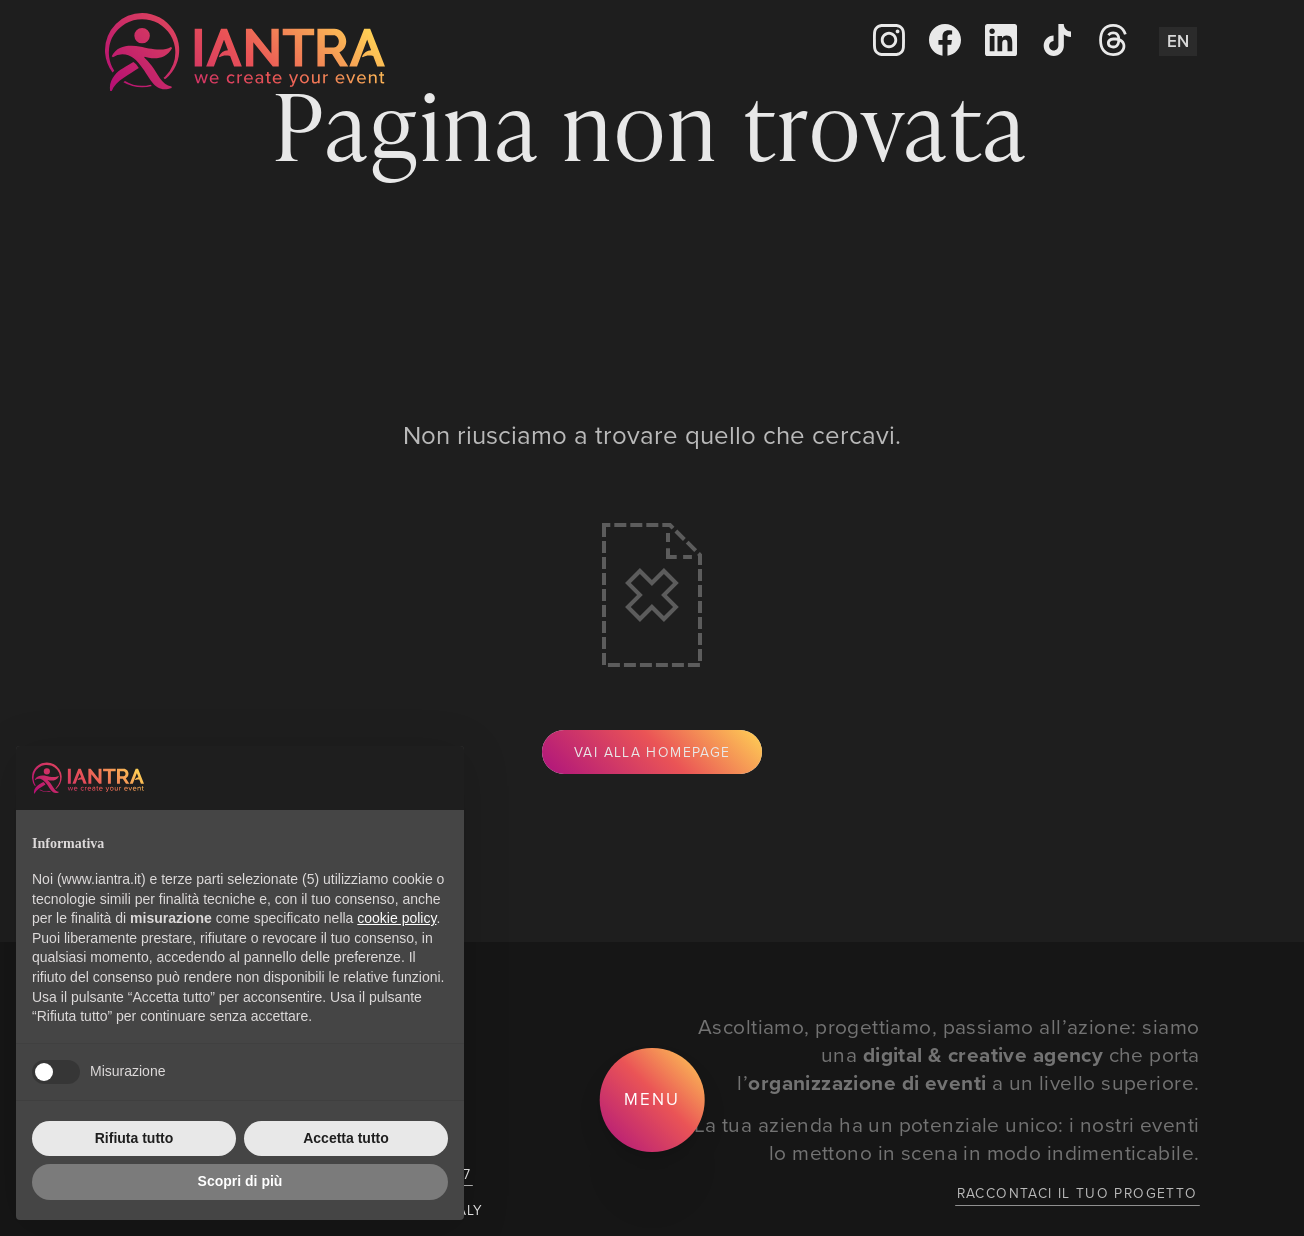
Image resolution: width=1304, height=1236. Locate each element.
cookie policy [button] (396, 918)
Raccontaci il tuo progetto (1077, 1192)
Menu (652, 1099)
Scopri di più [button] (240, 1181)
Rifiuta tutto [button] (134, 1138)
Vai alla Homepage (652, 751)
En (1178, 41)
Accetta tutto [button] (346, 1138)
